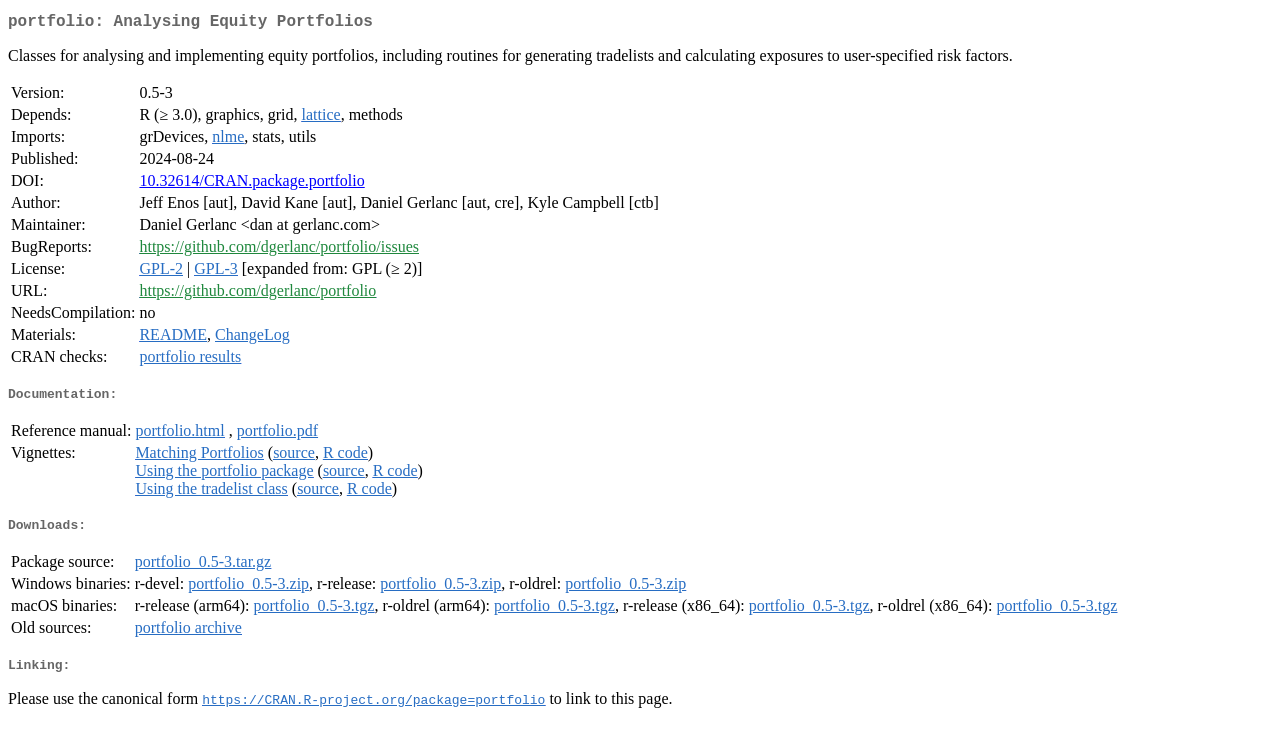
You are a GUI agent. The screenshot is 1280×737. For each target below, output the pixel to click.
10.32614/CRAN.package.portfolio (251, 184)
